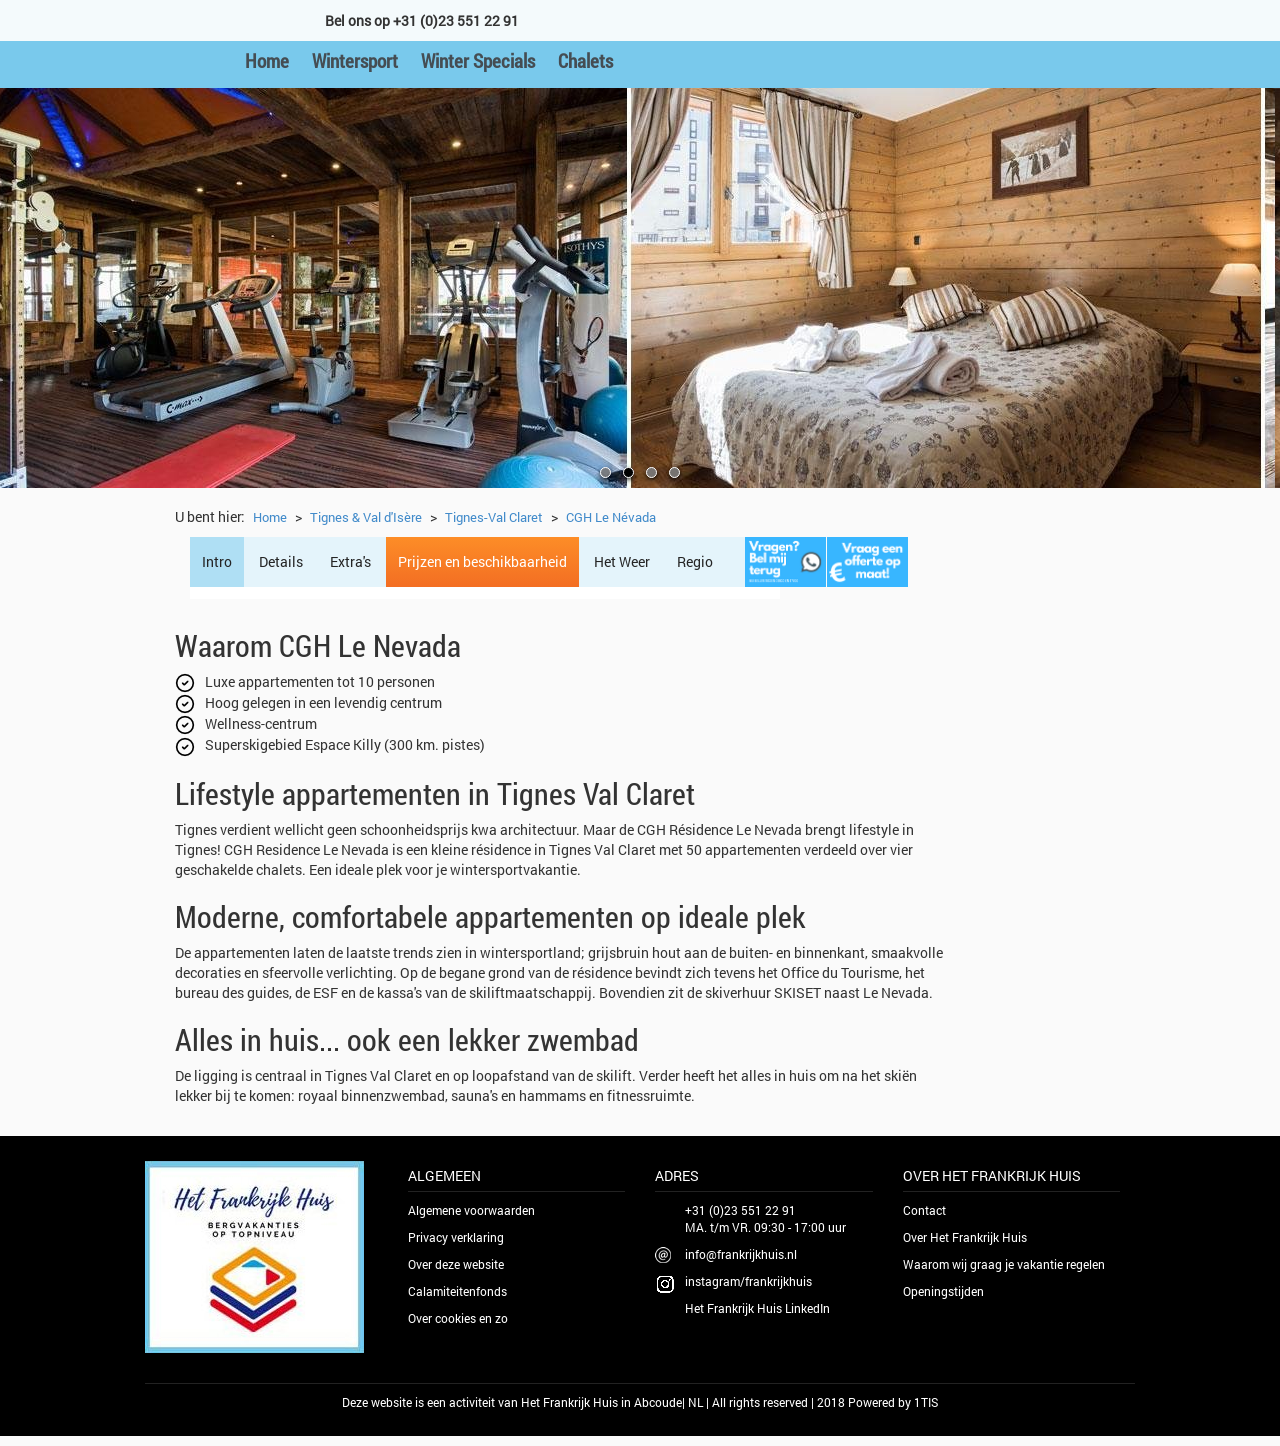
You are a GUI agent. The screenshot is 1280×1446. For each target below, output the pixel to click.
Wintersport (355, 60)
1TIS (926, 1402)
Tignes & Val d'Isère (366, 517)
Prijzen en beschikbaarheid (482, 561)
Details (281, 561)
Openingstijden (943, 1291)
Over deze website (456, 1264)
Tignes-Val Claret (494, 517)
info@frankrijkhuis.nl (741, 1254)
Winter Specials (478, 60)
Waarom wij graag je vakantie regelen (1004, 1264)
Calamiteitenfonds (457, 1291)
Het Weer (622, 561)
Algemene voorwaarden (471, 1210)
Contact (924, 1210)
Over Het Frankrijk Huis (965, 1237)
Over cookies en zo (458, 1318)
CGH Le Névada (611, 517)
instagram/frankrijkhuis (748, 1281)
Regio (695, 561)
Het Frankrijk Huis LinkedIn (757, 1308)
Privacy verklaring (456, 1237)
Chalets (585, 60)
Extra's (350, 561)
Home (267, 60)
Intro (217, 561)
